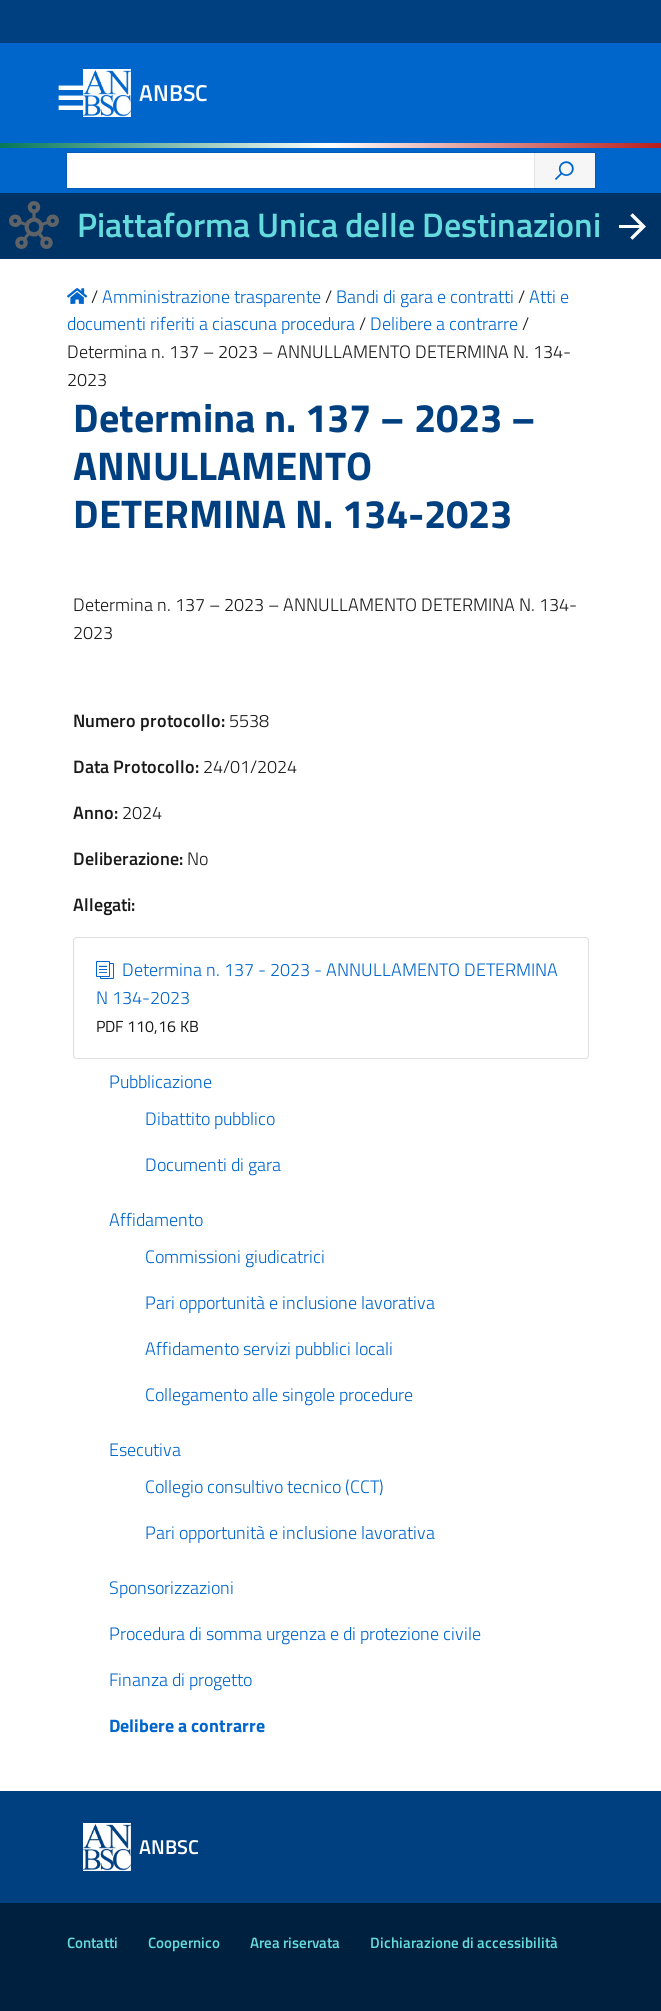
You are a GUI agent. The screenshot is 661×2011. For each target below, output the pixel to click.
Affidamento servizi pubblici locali (269, 1348)
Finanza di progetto (180, 1679)
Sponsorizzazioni (171, 1587)
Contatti (92, 1942)
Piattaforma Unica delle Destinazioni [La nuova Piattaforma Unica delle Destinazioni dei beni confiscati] (339, 224)
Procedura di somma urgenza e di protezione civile (295, 1633)
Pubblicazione (160, 1081)
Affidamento (156, 1219)
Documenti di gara (213, 1164)
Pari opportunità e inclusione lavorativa (290, 1302)
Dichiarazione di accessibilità (464, 1942)
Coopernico (184, 1942)
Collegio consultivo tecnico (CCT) (264, 1486)
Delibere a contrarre (187, 1725)
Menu (71, 99)
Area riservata (295, 1942)
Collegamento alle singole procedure (279, 1394)
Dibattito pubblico (210, 1118)
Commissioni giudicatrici (235, 1256)
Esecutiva (145, 1449)
